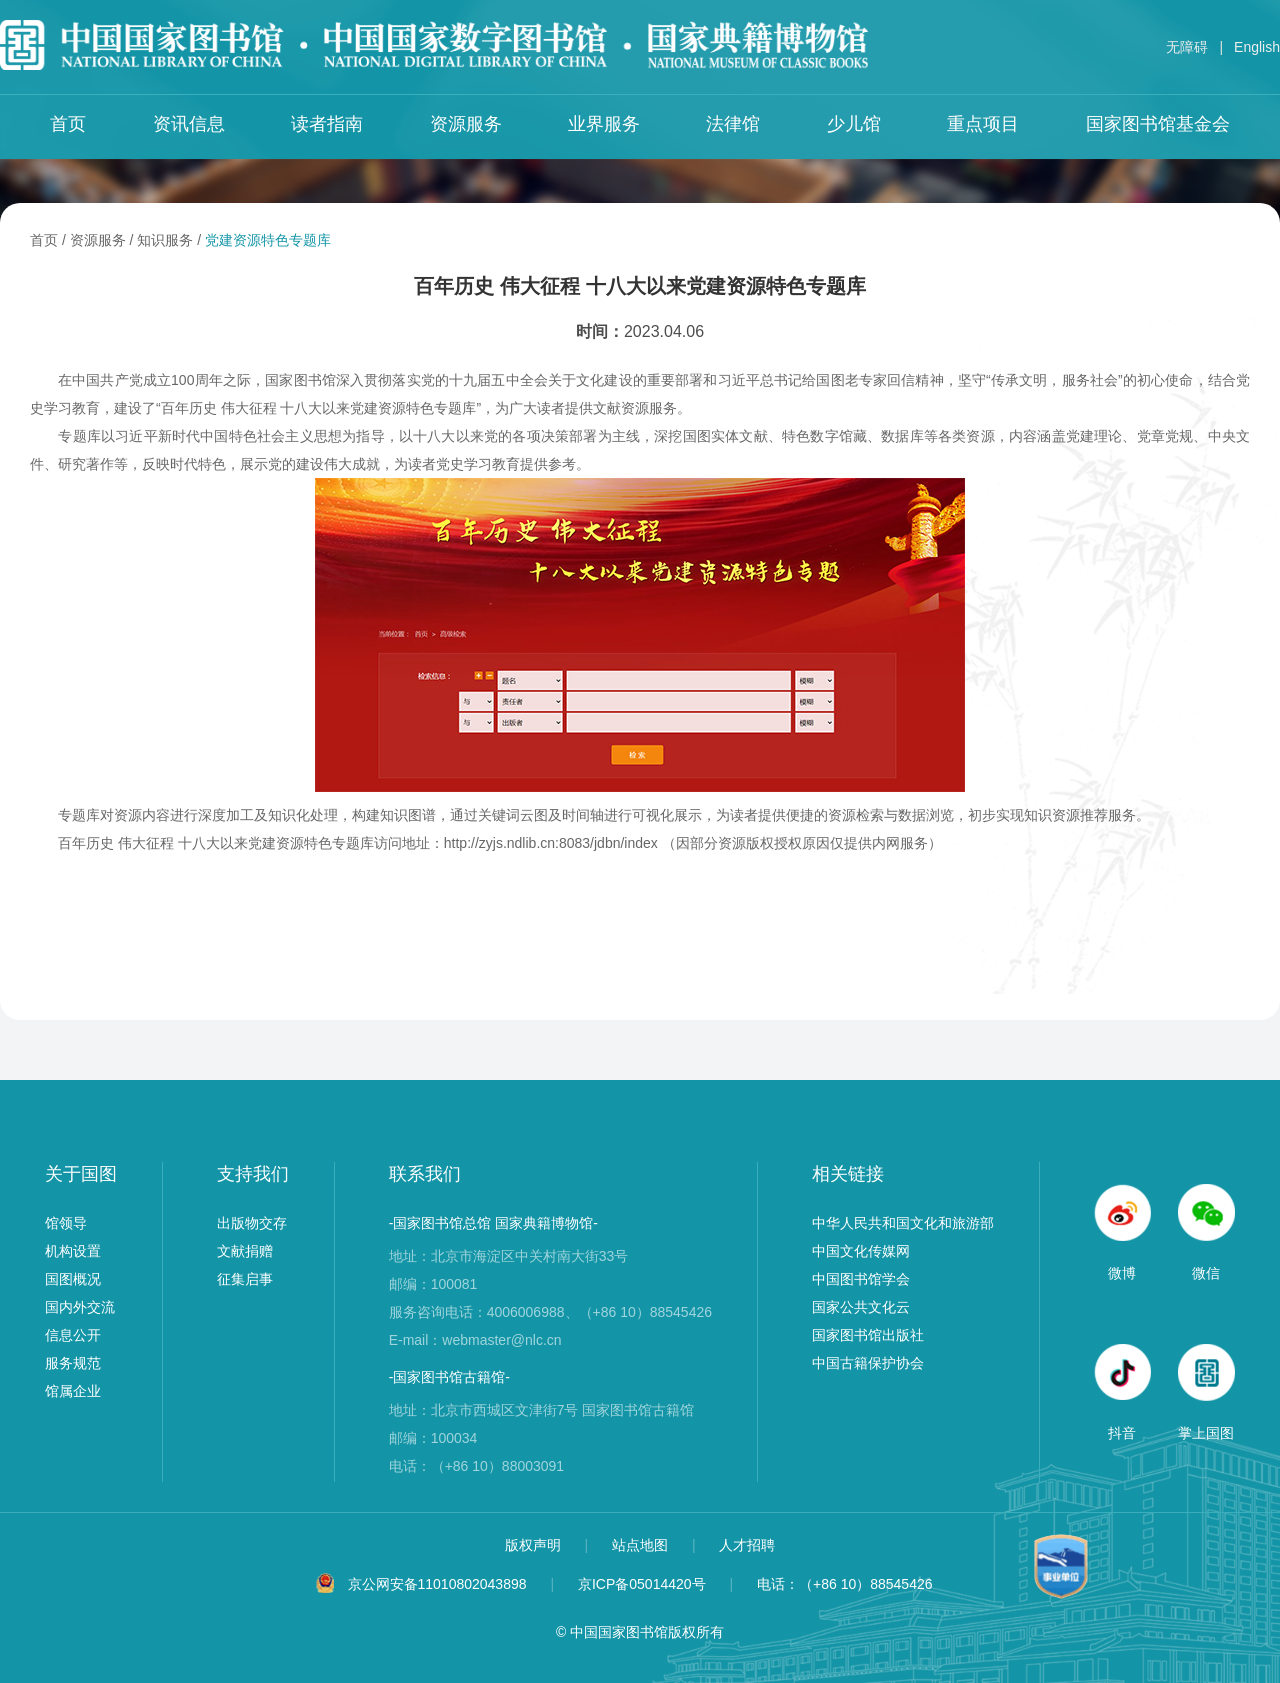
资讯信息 (189, 124)
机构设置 (73, 1251)
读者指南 (327, 124)
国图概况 (73, 1279)
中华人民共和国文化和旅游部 (903, 1223)
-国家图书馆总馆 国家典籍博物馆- (493, 1223)
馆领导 (66, 1223)
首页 (68, 124)
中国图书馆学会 (861, 1279)
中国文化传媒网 (861, 1251)
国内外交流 (80, 1307)
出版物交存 (252, 1223)
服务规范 (73, 1363)
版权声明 (535, 1545)
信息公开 (73, 1335)
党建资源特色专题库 (268, 240)
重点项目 (983, 124)
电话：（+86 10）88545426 (845, 1584)
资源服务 (466, 124)
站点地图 (642, 1545)
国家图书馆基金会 (1158, 124)
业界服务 (604, 124)
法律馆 (733, 124)
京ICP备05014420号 (642, 1584)
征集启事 (245, 1279)
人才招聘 (747, 1545)
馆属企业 (73, 1391)
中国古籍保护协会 (868, 1363)
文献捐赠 (245, 1251)
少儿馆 (854, 124)
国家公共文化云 (861, 1307)
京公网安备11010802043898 (437, 1584)
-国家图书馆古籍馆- (449, 1377)
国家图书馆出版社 (868, 1335)
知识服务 (165, 240)
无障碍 (1187, 47)
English (1257, 47)
